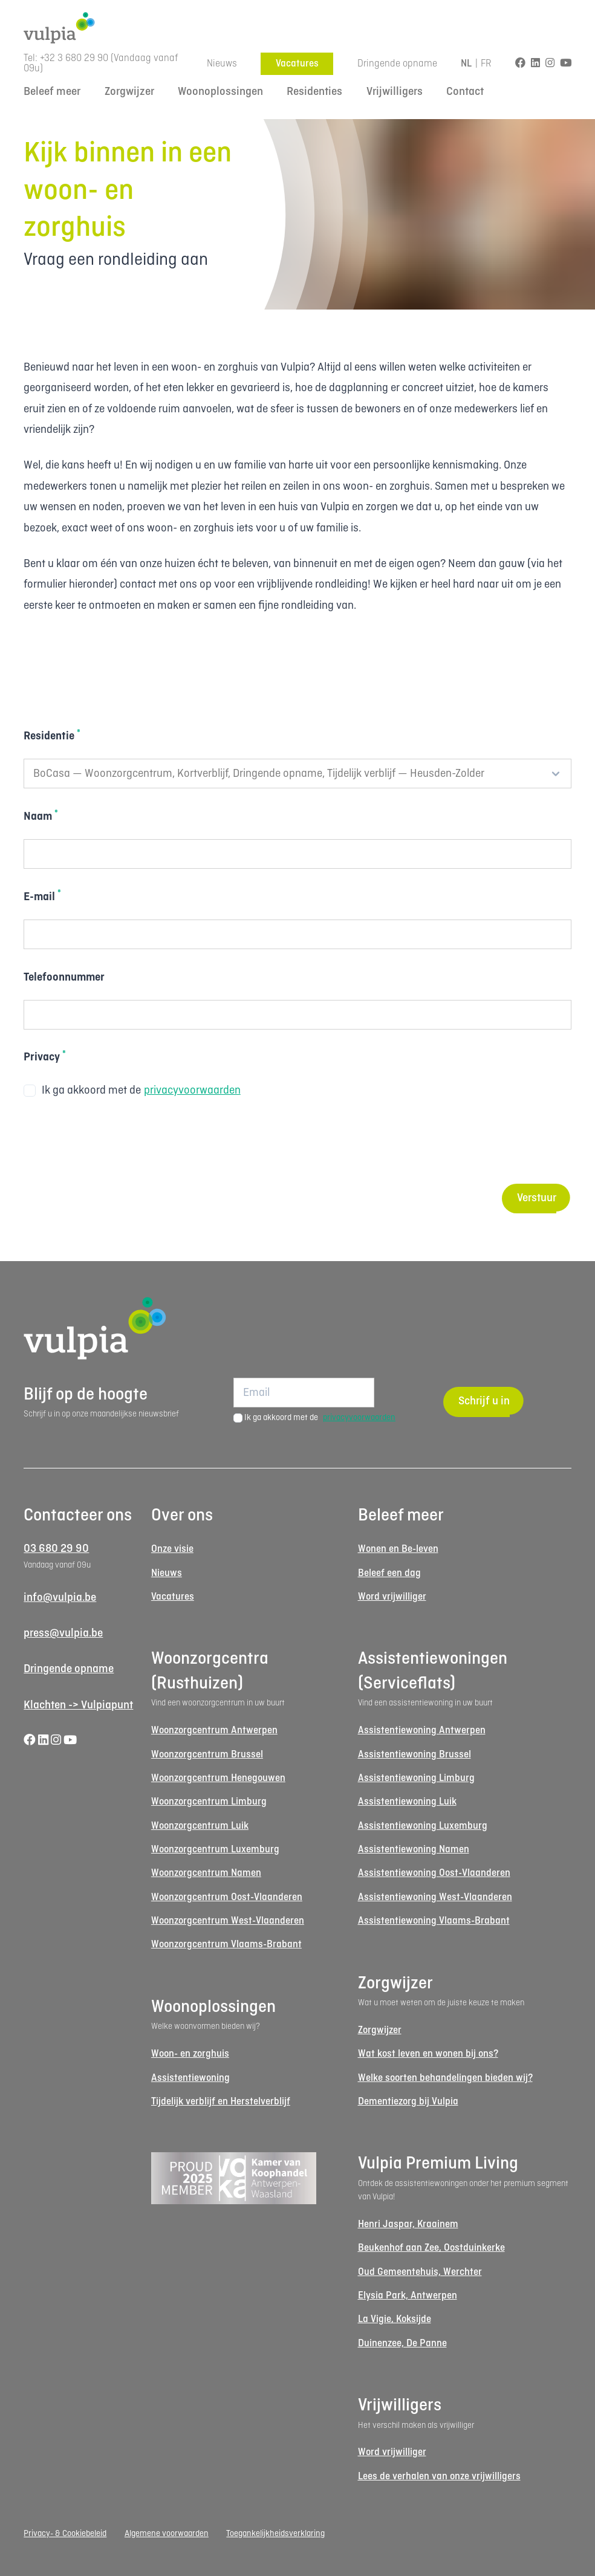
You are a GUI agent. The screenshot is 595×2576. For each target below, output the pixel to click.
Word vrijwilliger (392, 1597)
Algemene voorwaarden (167, 2533)
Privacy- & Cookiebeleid (65, 2533)
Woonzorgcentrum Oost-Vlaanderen (226, 1897)
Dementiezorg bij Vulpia (408, 2101)
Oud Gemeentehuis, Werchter (420, 2272)
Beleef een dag (389, 1573)
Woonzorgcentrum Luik (200, 1826)
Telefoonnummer (64, 977)
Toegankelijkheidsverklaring (275, 2533)
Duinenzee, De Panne (402, 2343)
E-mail (42, 895)
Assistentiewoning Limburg (416, 1778)
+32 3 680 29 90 (74, 58)
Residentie (52, 735)
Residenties (314, 92)
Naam (41, 816)
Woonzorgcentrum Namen (206, 1873)
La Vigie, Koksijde (394, 2319)
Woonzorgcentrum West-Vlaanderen (227, 1921)
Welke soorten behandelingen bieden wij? (445, 2078)
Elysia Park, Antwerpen (407, 2295)
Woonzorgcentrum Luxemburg (215, 1849)
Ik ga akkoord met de (132, 1090)
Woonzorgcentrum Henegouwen (218, 1778)
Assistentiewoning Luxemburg (422, 1826)
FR (486, 63)
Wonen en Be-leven (398, 1549)
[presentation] (115, 1142)
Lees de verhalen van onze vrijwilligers (439, 2476)
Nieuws (222, 63)
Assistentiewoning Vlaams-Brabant (434, 1921)
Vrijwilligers (394, 92)
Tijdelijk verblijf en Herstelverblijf (220, 2101)
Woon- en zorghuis (190, 2054)
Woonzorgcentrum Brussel (207, 1754)
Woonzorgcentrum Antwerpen (214, 1730)
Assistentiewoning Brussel (414, 1754)
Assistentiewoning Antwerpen (422, 1730)
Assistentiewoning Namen (413, 1849)
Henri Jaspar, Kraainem (408, 2224)
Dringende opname (397, 63)
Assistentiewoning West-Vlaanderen (435, 1897)
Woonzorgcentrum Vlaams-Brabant (226, 1944)
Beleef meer (52, 92)
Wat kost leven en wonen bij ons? (428, 2054)
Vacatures (297, 63)
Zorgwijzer (129, 92)
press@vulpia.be (63, 1633)
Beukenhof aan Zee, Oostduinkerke (431, 2248)
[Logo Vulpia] (297, 28)
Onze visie (172, 1549)
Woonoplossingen (220, 92)
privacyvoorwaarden (192, 1090)
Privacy (45, 1056)
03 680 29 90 (56, 1549)
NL (466, 63)
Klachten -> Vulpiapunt (78, 1705)
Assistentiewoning (190, 2078)
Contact (465, 92)
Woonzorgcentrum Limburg (209, 1802)
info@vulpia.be (60, 1598)
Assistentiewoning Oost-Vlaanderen (434, 1873)
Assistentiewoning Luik (407, 1802)
